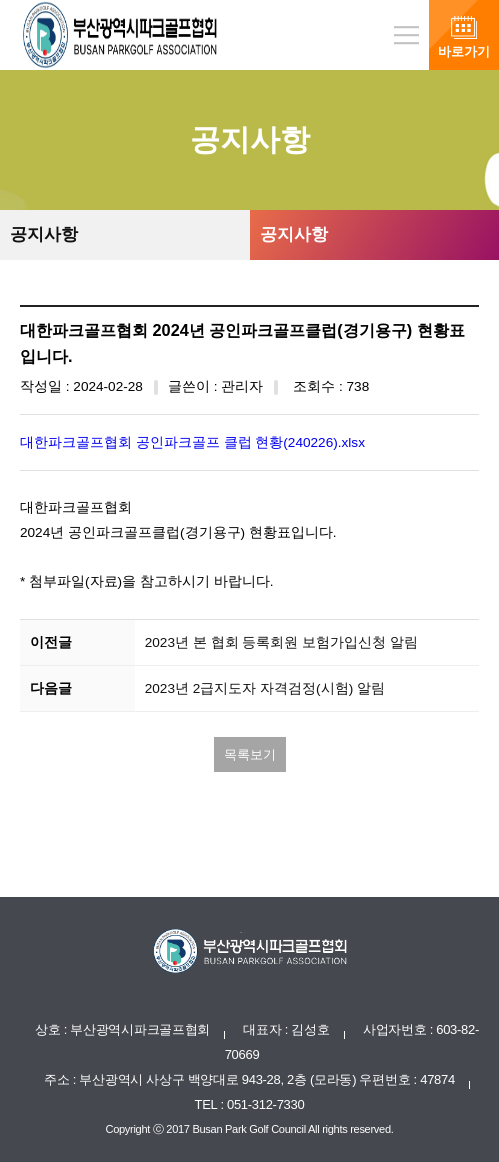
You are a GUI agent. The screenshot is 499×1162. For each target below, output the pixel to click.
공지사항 (44, 234)
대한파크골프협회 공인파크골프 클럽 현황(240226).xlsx (192, 442)
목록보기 (250, 754)
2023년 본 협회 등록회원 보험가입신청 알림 (281, 642)
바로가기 (464, 51)
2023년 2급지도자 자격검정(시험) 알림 (265, 688)
